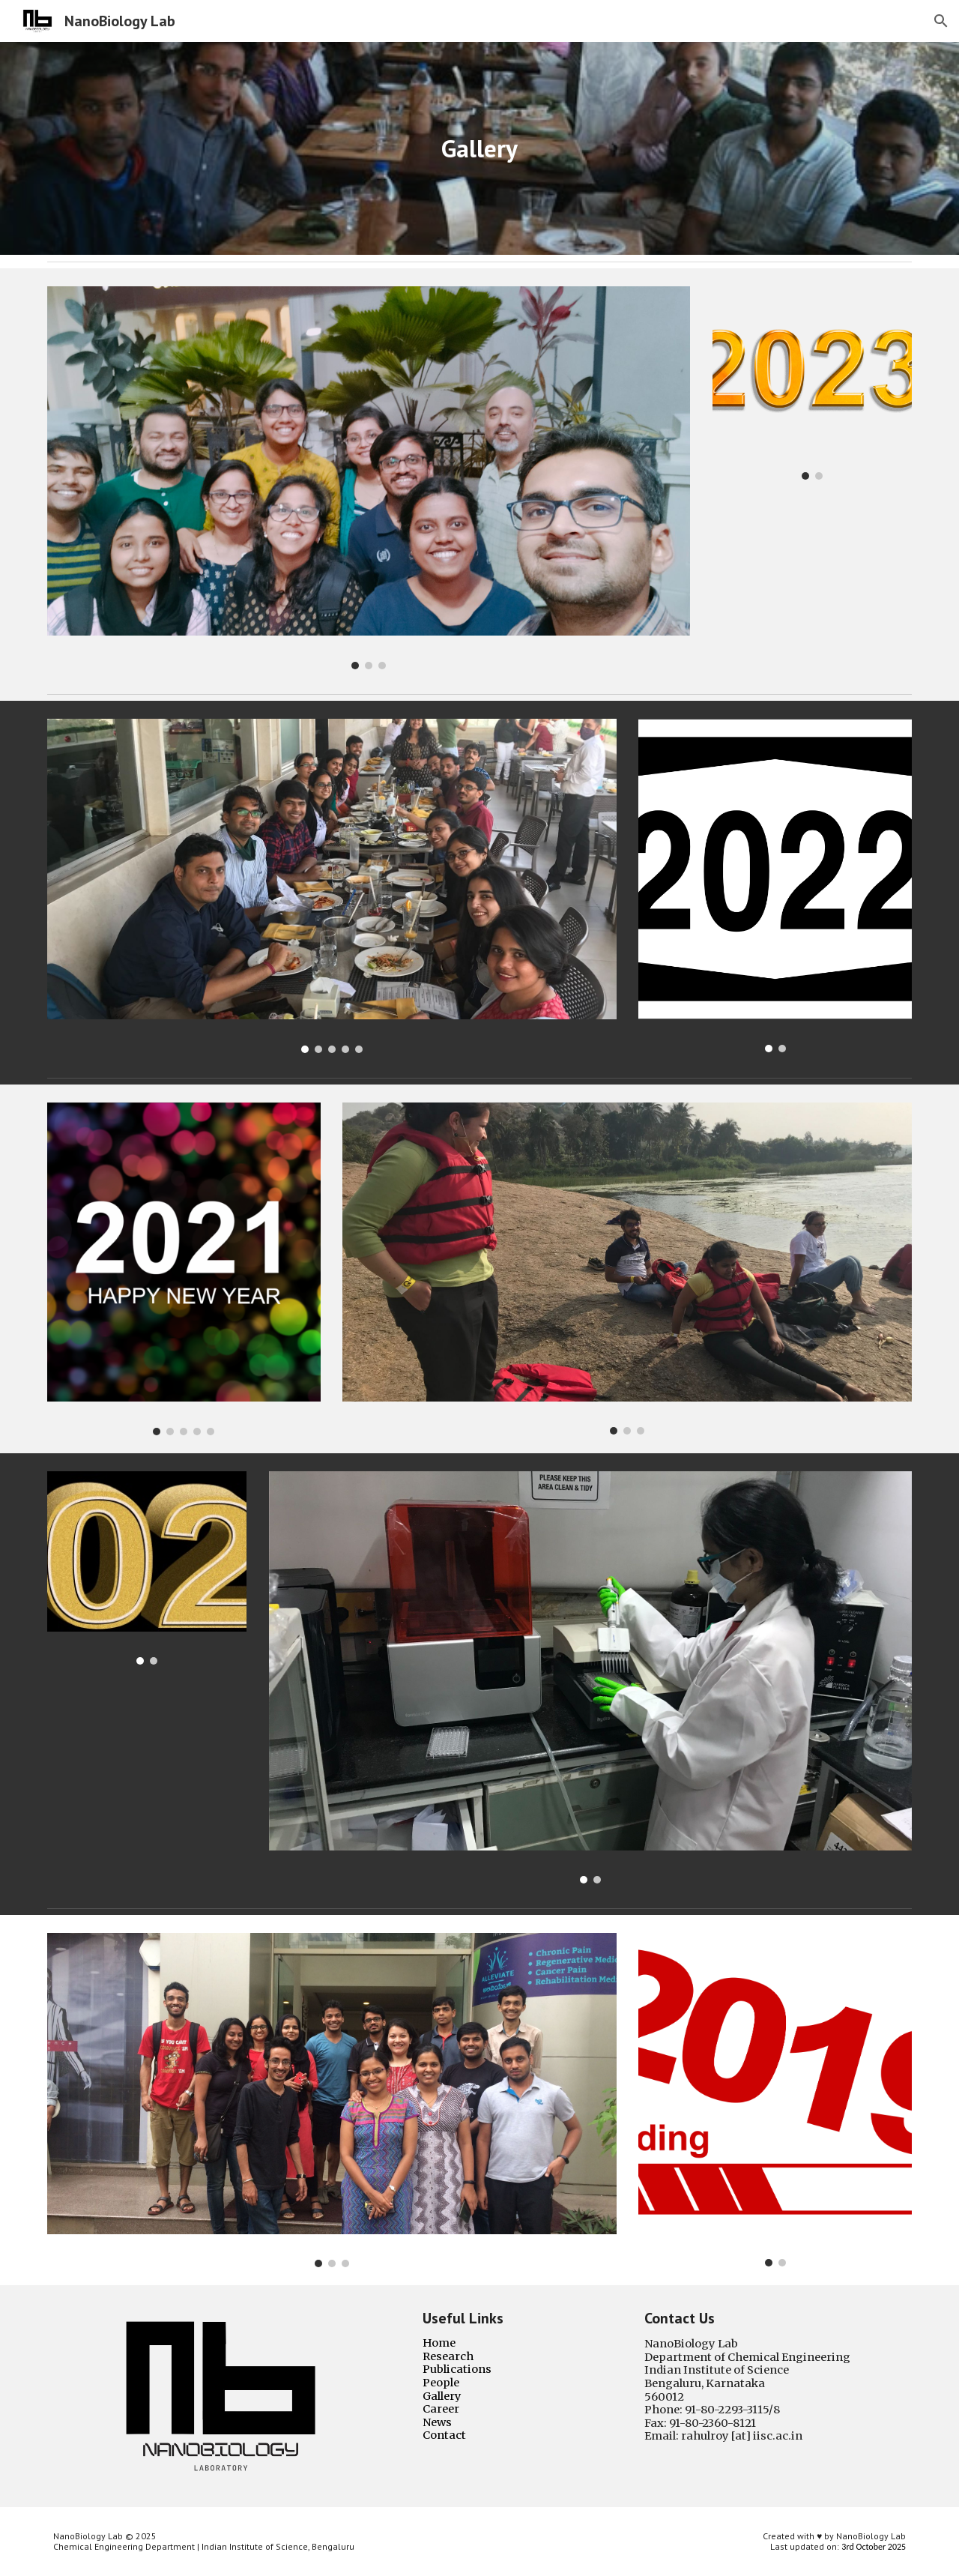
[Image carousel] (368, 477)
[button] (941, 21)
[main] (479, 149)
